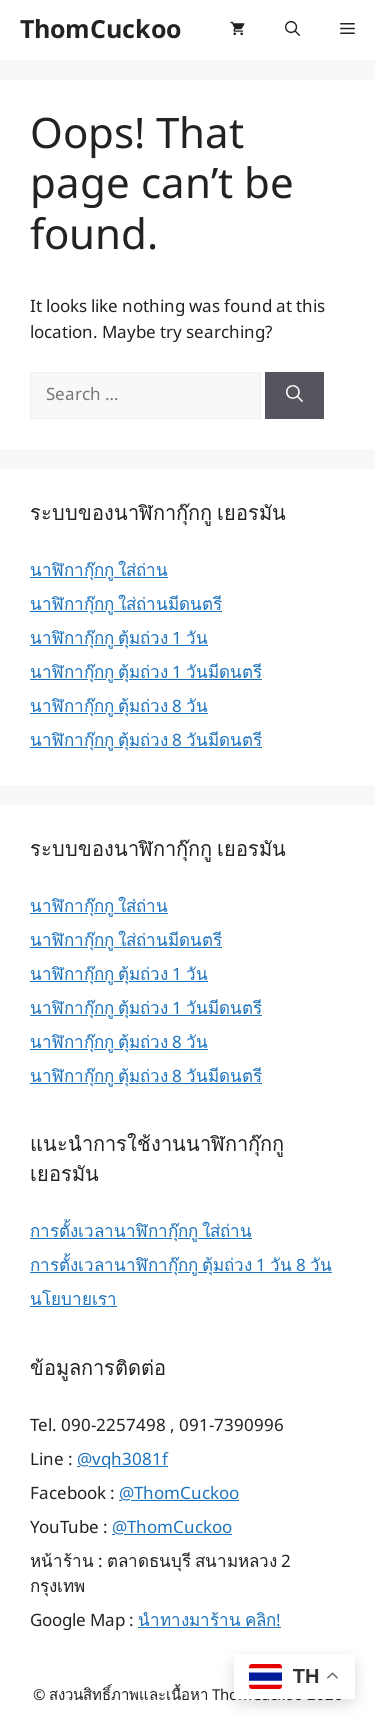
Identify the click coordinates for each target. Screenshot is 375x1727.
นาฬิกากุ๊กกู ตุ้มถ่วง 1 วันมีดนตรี (146, 673)
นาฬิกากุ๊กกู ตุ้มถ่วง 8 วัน (119, 707)
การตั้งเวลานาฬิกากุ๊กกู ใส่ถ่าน (141, 1232)
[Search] (294, 396)
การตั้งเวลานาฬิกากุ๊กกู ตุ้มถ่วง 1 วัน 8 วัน (181, 1266)
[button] (292, 30)
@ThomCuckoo (179, 1494)
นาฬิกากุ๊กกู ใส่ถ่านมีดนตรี (126, 605)
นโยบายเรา (73, 1300)
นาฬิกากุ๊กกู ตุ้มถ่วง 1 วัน (119, 639)
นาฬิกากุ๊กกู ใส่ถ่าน (99, 571)
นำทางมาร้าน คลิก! (209, 1621)
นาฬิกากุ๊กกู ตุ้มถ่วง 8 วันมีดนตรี (146, 741)
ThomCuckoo (100, 30)
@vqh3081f (122, 1460)
